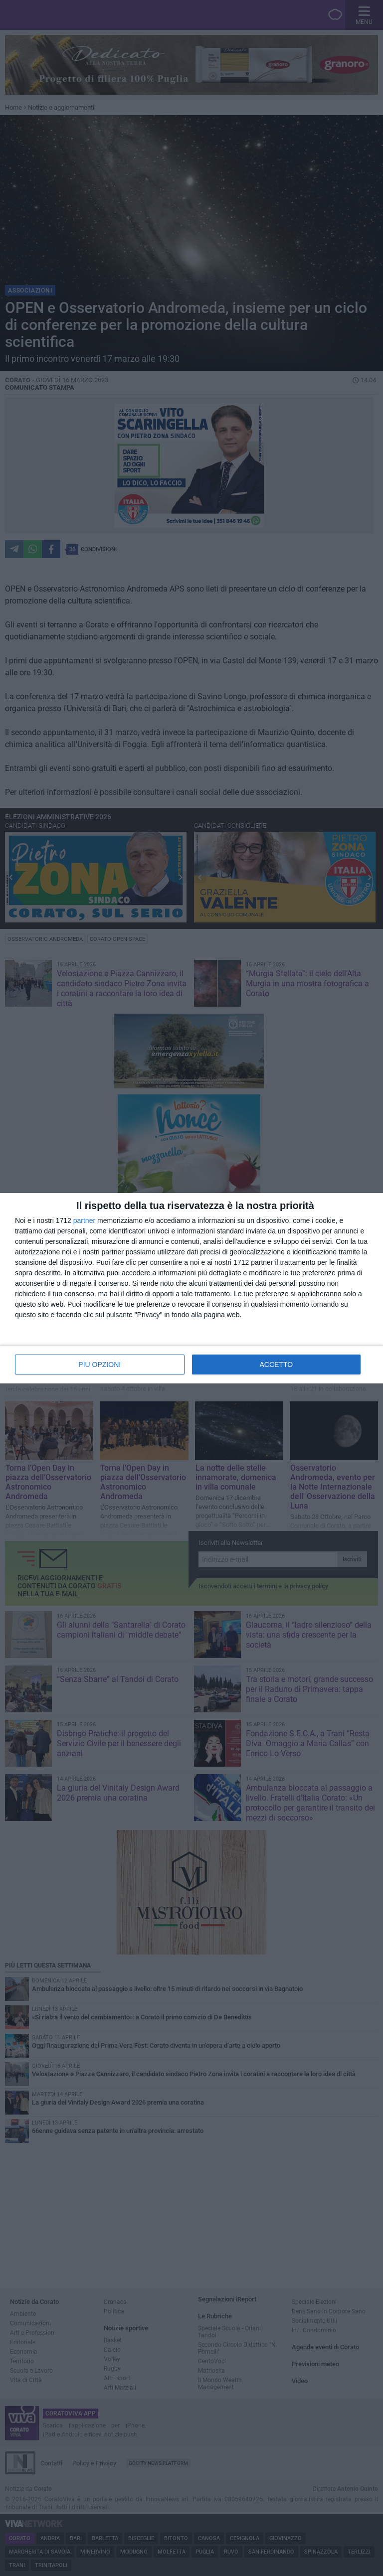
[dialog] (191, 1288)
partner (84, 1220)
